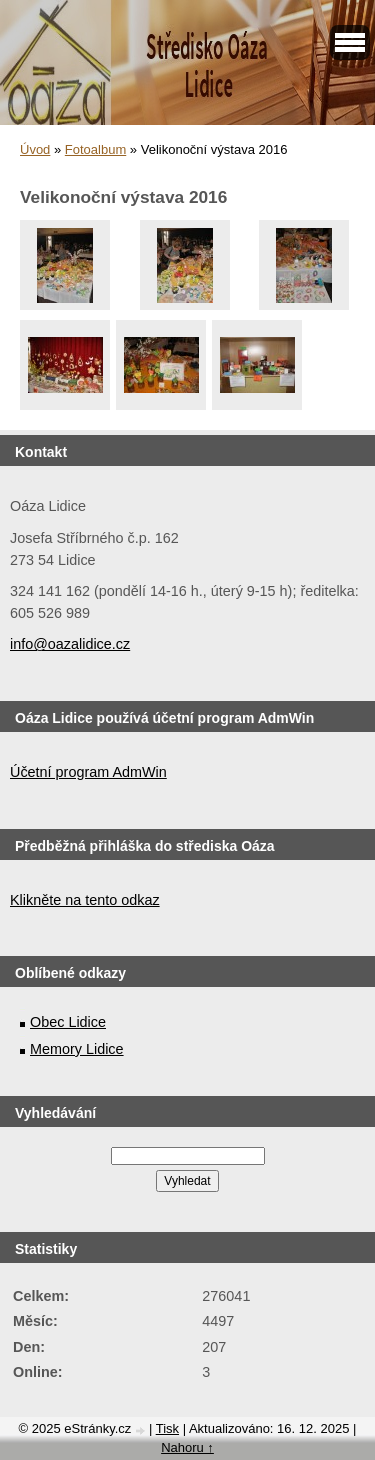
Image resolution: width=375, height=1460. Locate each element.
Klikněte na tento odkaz (85, 900)
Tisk (167, 1428)
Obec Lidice (68, 1022)
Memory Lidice (77, 1049)
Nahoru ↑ (187, 1447)
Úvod (35, 149)
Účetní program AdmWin (88, 772)
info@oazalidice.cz (70, 644)
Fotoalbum (95, 149)
